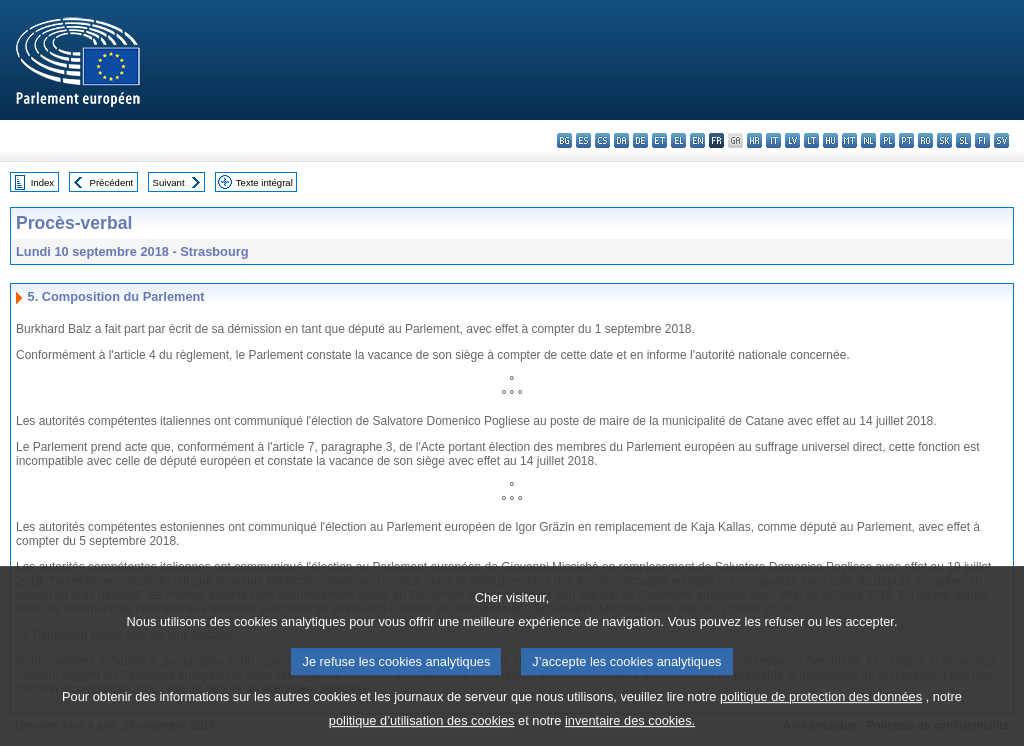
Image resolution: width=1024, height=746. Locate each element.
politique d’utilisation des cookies (422, 731)
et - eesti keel (659, 140)
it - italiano (773, 140)
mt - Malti (849, 140)
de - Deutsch (640, 140)
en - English (697, 140)
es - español (583, 140)
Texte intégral (264, 182)
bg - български (564, 140)
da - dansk (621, 140)
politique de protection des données (821, 707)
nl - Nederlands (868, 140)
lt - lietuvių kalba (811, 140)
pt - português (906, 140)
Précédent (112, 182)
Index (42, 182)
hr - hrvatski (754, 140)
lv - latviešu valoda (792, 140)
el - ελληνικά (678, 140)
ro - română (925, 140)
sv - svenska (1001, 140)
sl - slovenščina (963, 140)
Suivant (169, 182)
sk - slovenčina (944, 140)
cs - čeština (602, 140)
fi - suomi (982, 140)
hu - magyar (830, 140)
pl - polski (887, 140)
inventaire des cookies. (630, 731)
